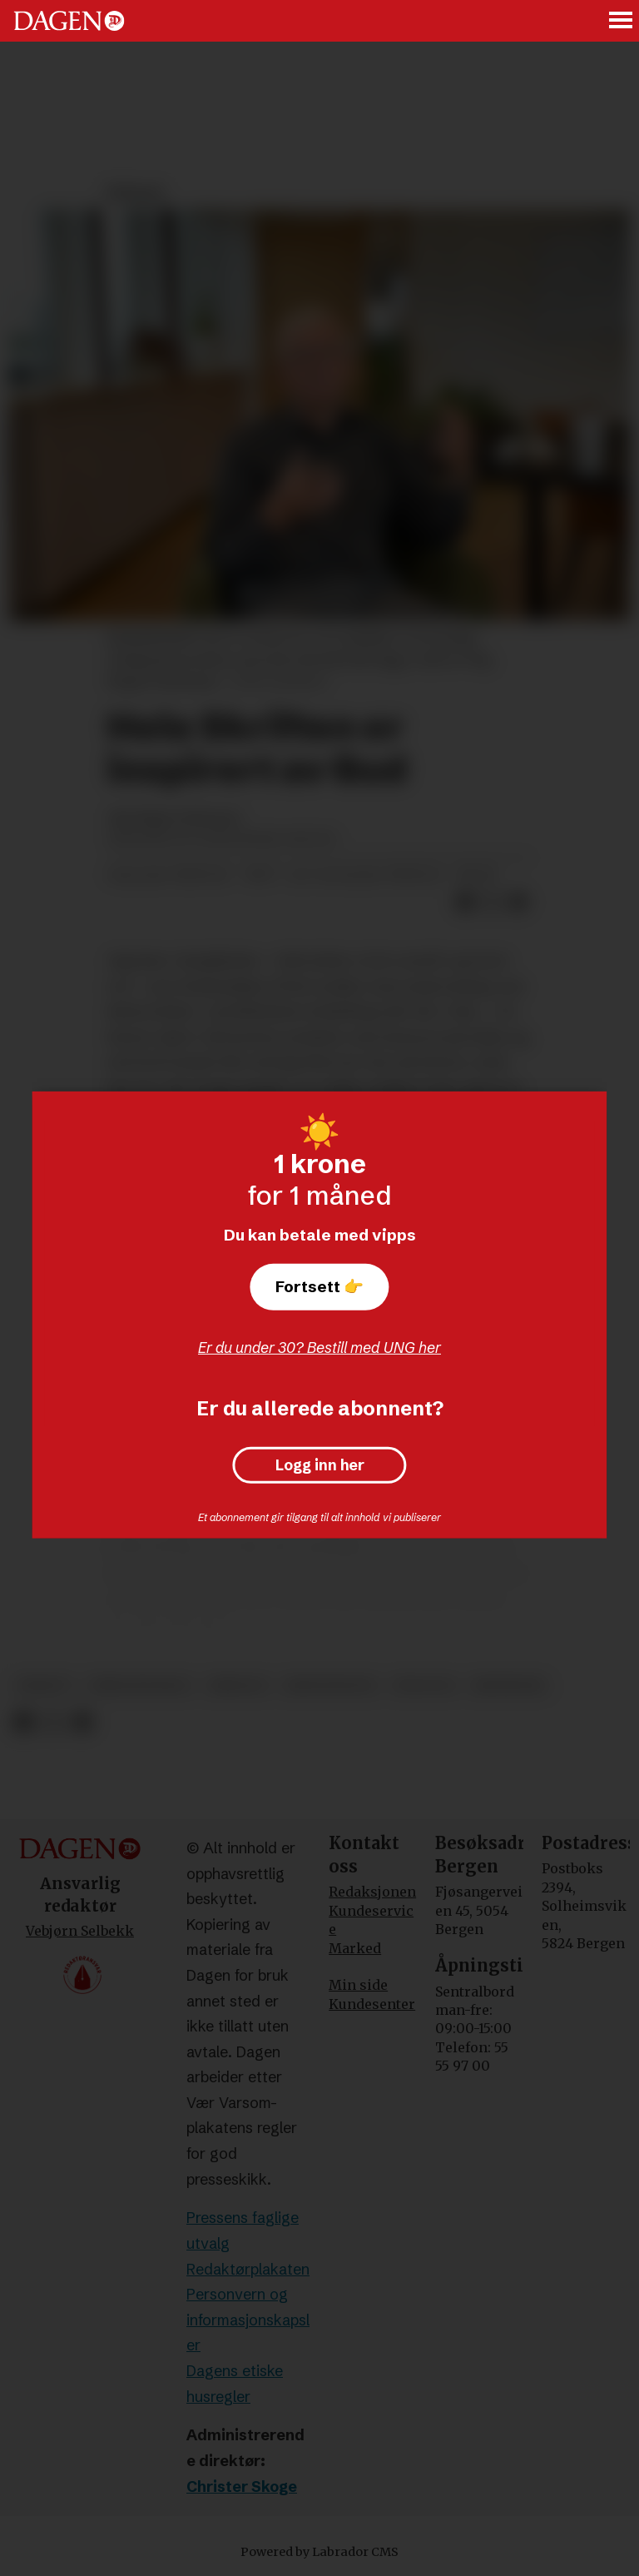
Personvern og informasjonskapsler (248, 2320)
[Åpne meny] (621, 21)
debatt (44, 1685)
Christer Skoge (241, 2486)
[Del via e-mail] (518, 902)
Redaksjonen (372, 1891)
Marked (355, 1948)
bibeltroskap (141, 1685)
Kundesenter (372, 2004)
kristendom (329, 1685)
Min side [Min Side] (358, 1985)
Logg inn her (319, 1465)
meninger (508, 1685)
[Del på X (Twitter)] (491, 902)
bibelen (238, 1685)
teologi (423, 1685)
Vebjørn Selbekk (80, 1930)
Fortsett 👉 (319, 1286)
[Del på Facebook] (465, 902)
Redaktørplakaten (248, 2269)
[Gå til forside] (69, 21)
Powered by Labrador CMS (319, 2551)
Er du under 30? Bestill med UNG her (319, 1347)
